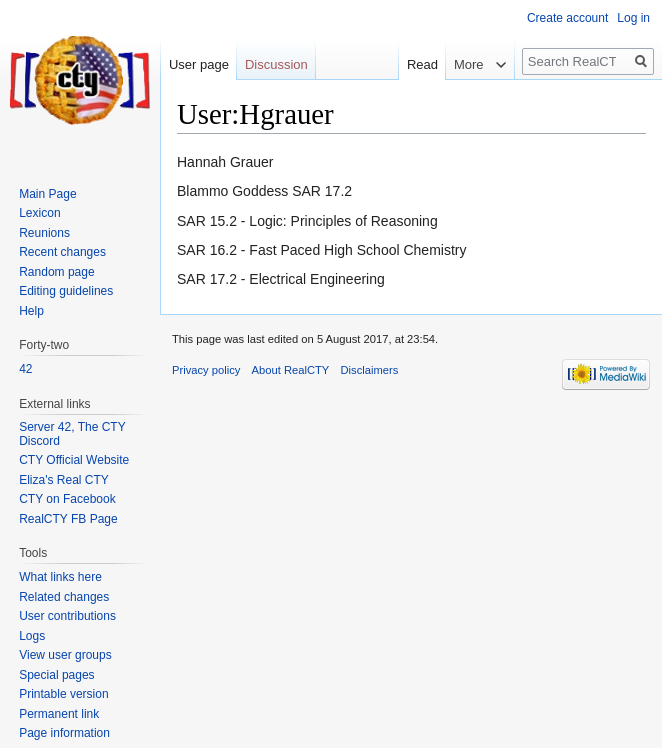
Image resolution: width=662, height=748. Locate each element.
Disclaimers (370, 370)
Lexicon (39, 213)
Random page (56, 272)
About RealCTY (291, 370)
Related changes (64, 597)
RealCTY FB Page (68, 519)
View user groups (65, 655)
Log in (633, 18)
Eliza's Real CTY (64, 480)
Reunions (44, 233)
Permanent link (59, 714)
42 (25, 369)
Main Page (47, 194)
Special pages (56, 675)
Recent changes (62, 252)
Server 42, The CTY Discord (72, 434)
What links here (60, 577)
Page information (64, 733)
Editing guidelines (66, 291)
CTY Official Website (74, 460)
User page (199, 64)
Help (31, 311)
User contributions (67, 616)
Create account (567, 18)
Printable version (63, 694)
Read (412, 64)
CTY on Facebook (67, 499)
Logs (32, 636)
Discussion (276, 64)
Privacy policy (206, 370)
